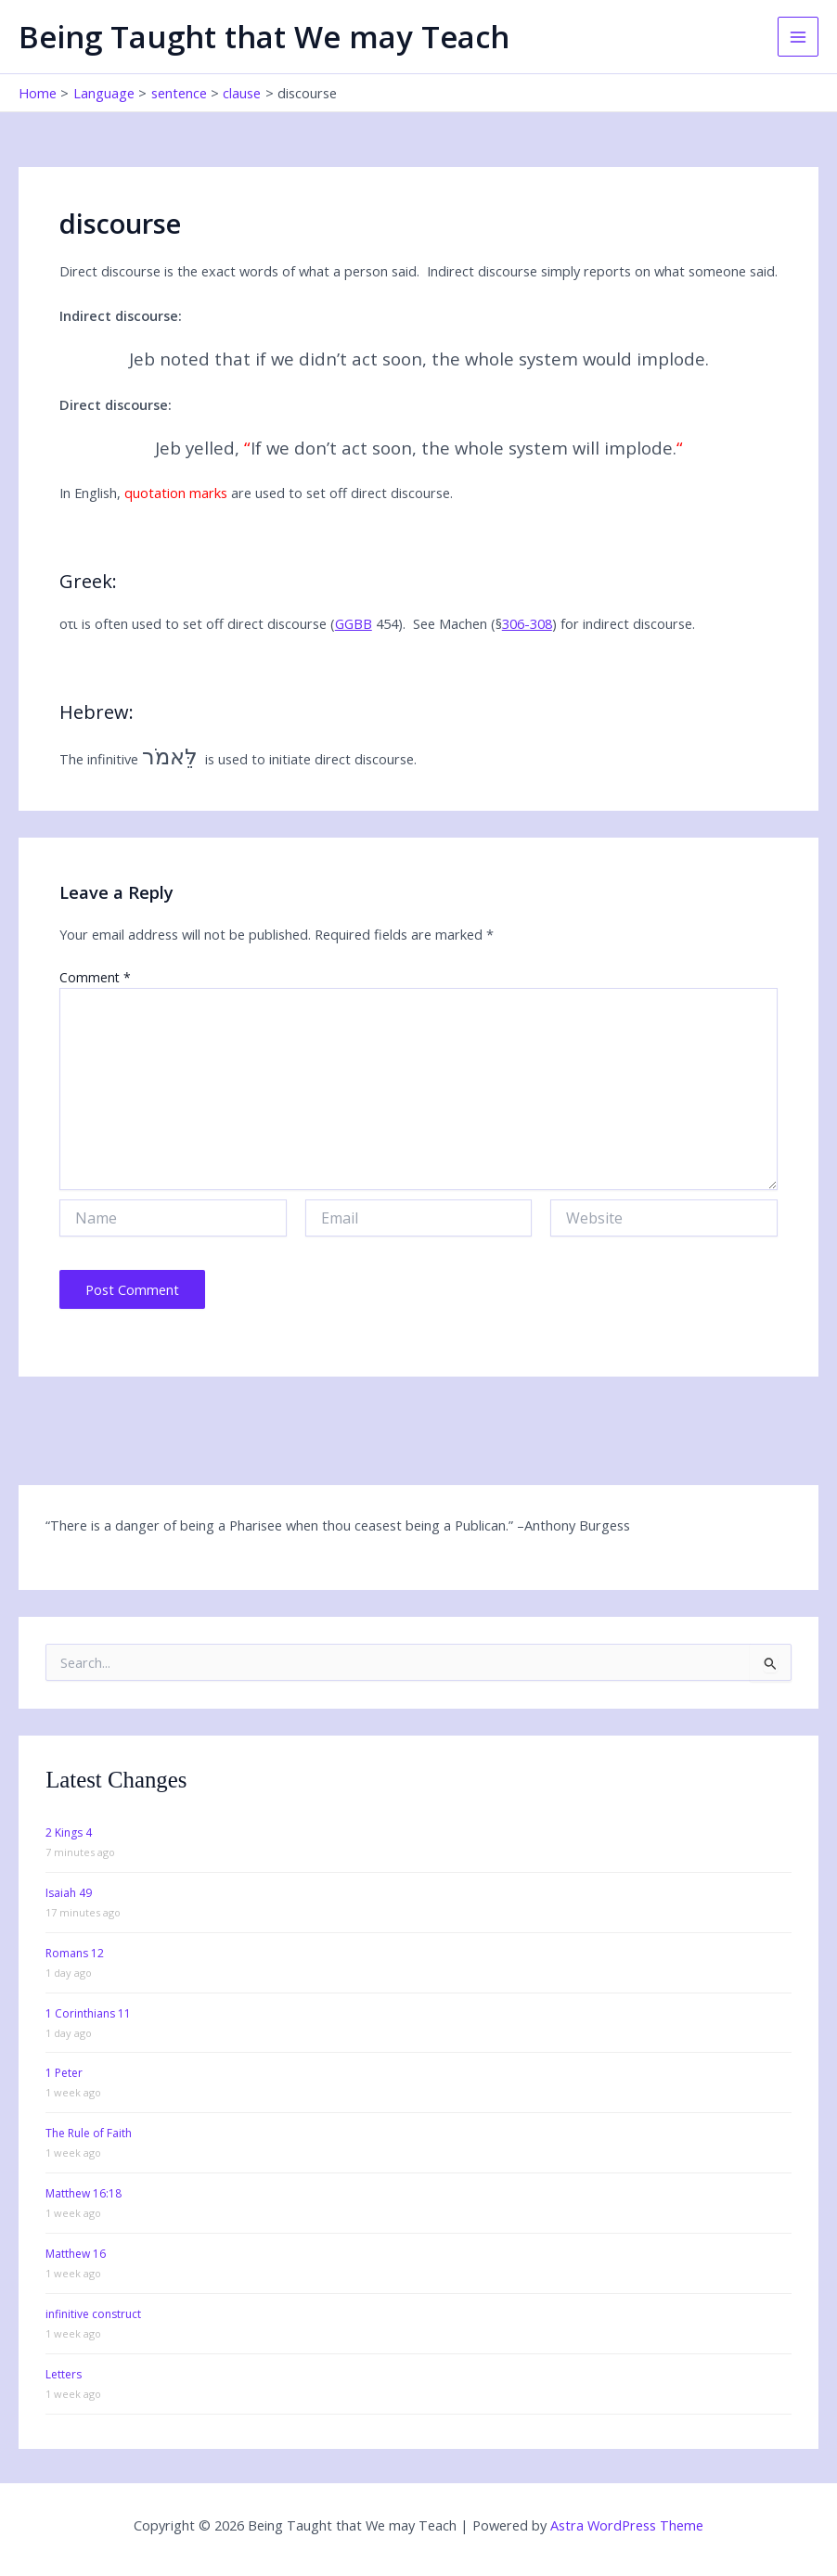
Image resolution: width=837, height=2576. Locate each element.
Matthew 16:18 (83, 2193)
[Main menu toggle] (798, 37)
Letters (63, 2374)
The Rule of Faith (88, 2133)
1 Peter (64, 2073)
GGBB (353, 623)
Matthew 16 (75, 2254)
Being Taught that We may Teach (264, 37)
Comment (95, 977)
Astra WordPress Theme (626, 2525)
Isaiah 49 (68, 1893)
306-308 (527, 623)
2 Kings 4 (68, 1832)
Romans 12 (74, 1953)
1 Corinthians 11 (88, 2013)
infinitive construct (93, 2314)
